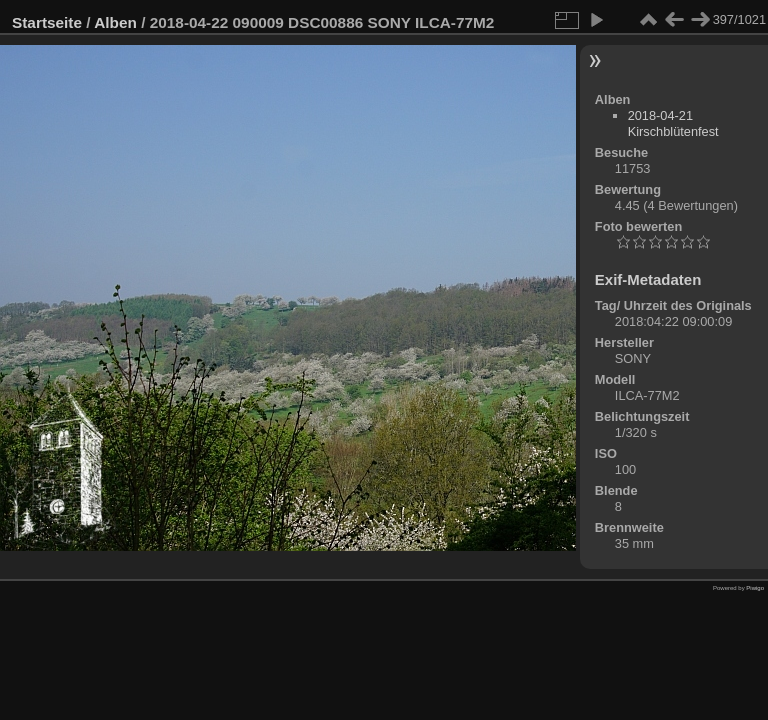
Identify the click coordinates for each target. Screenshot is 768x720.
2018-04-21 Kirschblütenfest (673, 123)
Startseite (47, 22)
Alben (115, 22)
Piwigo (755, 588)
